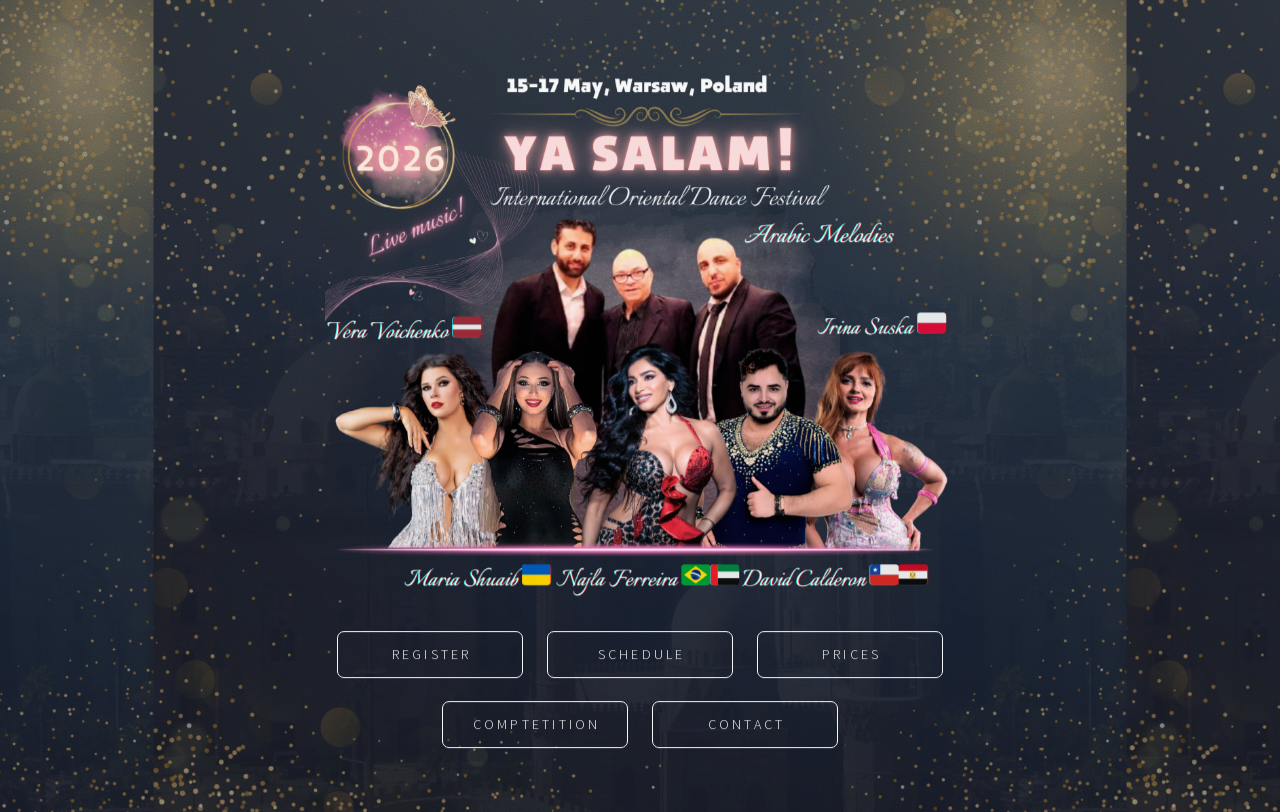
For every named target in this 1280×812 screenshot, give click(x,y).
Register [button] (432, 656)
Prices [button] (852, 656)
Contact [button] (747, 726)
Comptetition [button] (537, 726)
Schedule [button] (642, 656)
